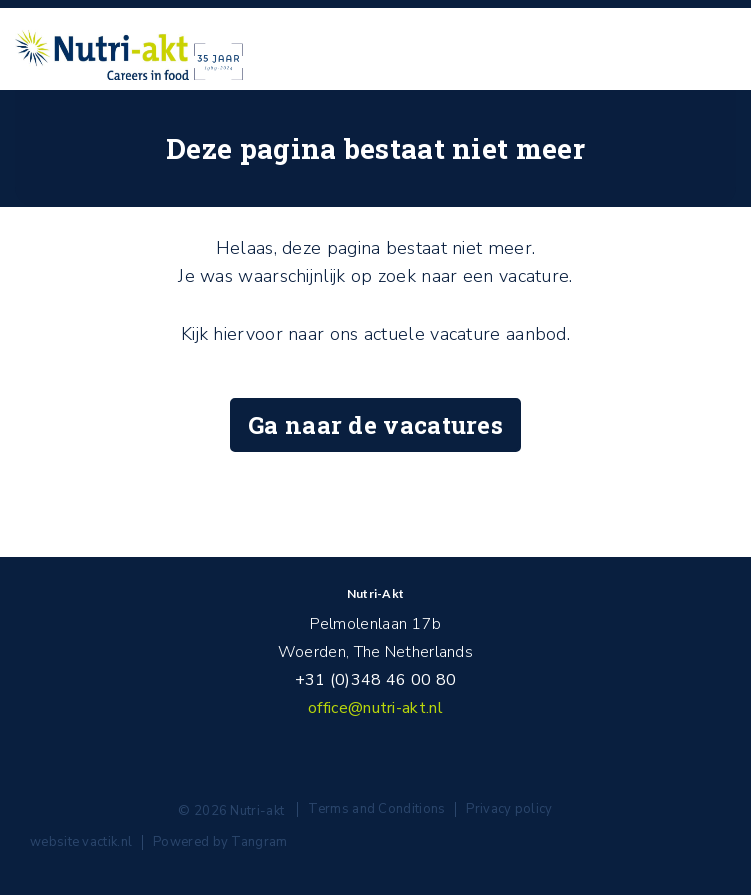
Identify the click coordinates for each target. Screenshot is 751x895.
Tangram (259, 842)
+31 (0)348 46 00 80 (376, 680)
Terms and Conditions (376, 809)
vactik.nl (107, 842)
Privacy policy (509, 809)
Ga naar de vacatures (375, 425)
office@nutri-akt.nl (375, 708)
